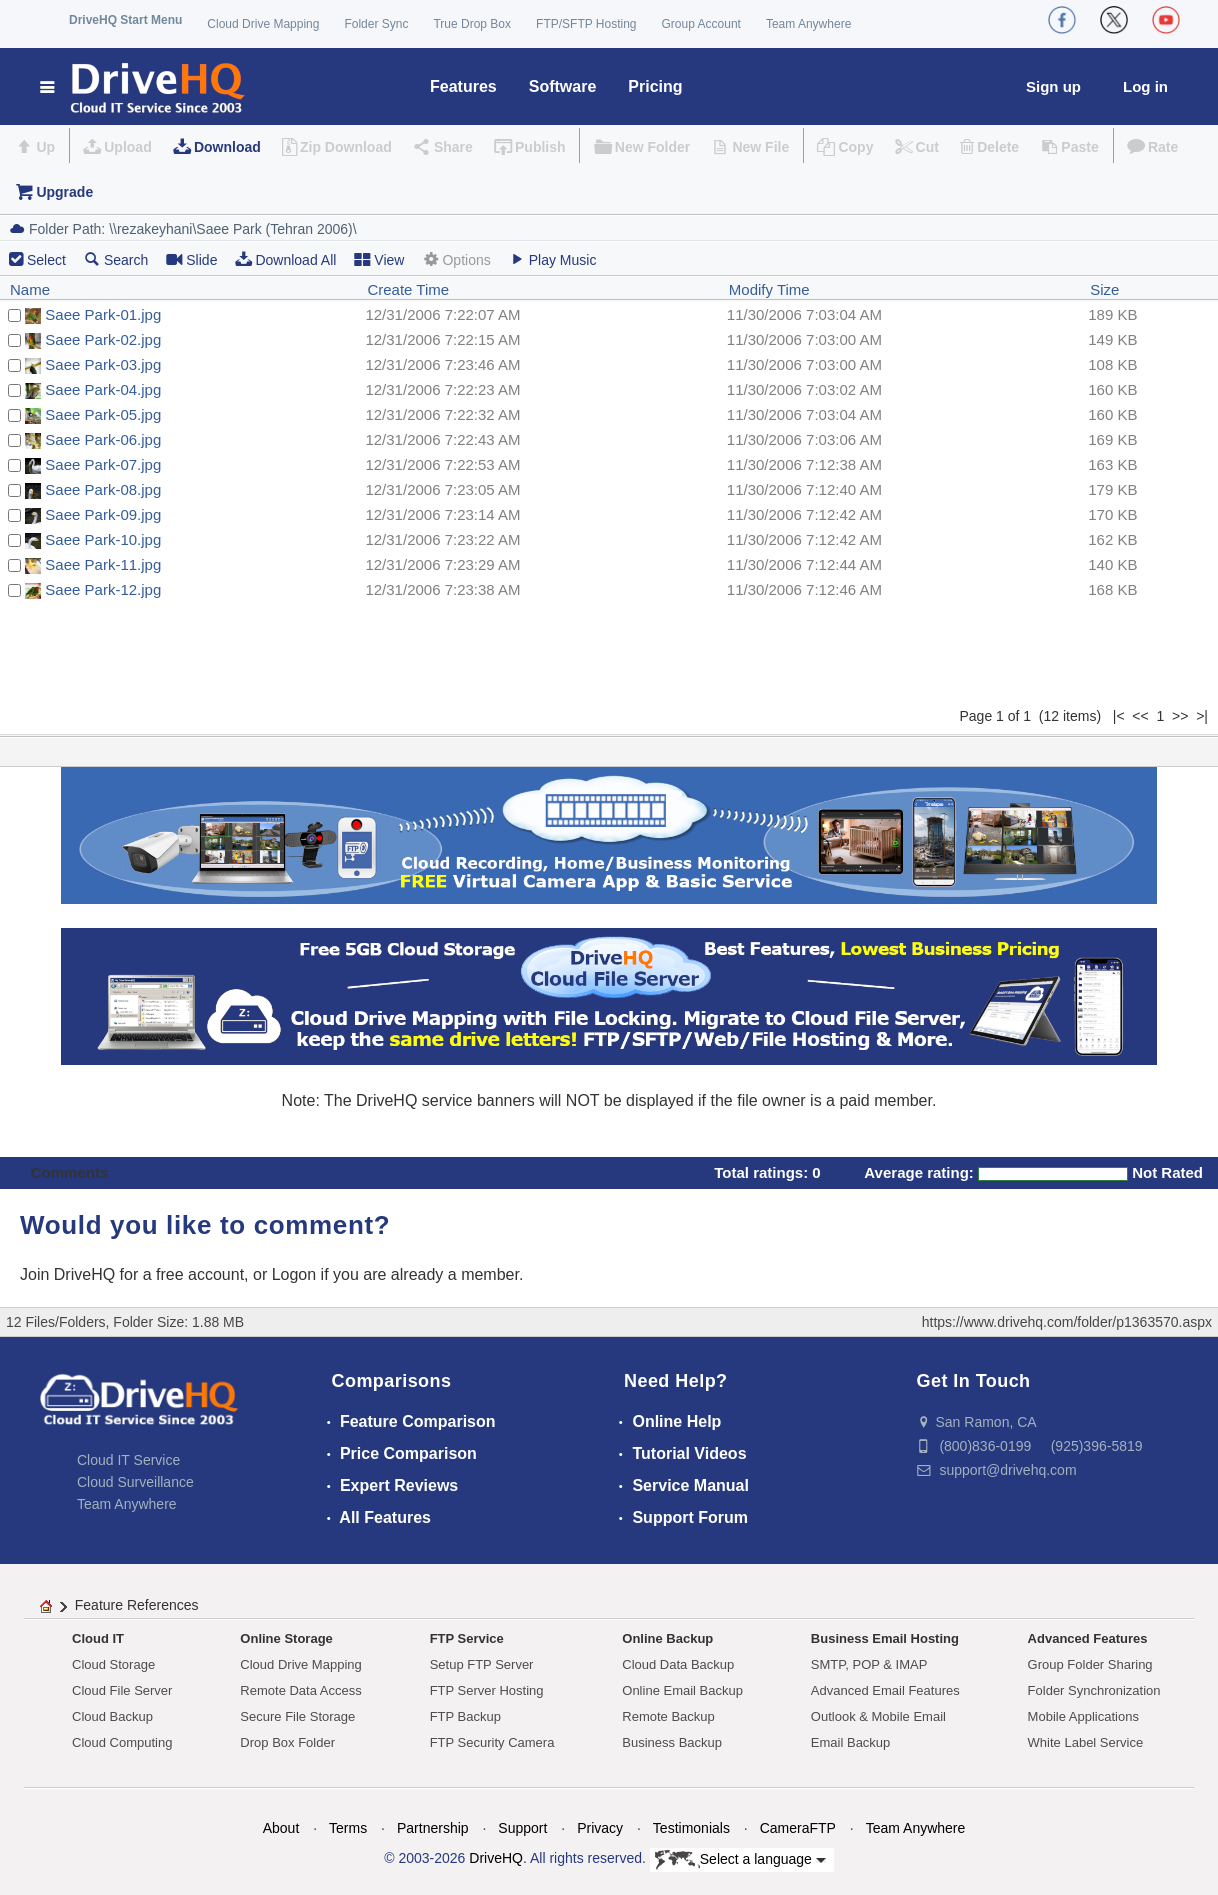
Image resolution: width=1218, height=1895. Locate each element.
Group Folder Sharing (1090, 1664)
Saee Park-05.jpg (103, 414)
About (281, 1828)
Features (463, 86)
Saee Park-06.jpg (103, 439)
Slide (191, 259)
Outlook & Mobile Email (878, 1716)
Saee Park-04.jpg (103, 389)
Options (456, 259)
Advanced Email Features (885, 1690)
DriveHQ (496, 1858)
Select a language (740, 1860)
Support (522, 1828)
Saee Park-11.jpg (103, 564)
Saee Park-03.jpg (103, 364)
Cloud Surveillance (135, 1482)
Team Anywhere (808, 24)
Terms (348, 1828)
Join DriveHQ (70, 1274)
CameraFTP (798, 1828)
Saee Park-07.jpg (103, 464)
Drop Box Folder (287, 1742)
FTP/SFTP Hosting (586, 24)
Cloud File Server (122, 1690)
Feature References (137, 1605)
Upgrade (64, 192)
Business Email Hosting (885, 1638)
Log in (1145, 86)
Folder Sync (376, 24)
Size (1104, 289)
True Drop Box (472, 24)
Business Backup (672, 1742)
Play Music (553, 259)
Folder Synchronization (1094, 1690)
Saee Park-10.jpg (103, 539)
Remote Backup (668, 1716)
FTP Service (467, 1638)
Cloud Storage (113, 1664)
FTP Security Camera (492, 1742)
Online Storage (286, 1638)
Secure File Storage (297, 1716)
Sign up (1053, 86)
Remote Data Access (300, 1690)
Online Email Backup (682, 1690)
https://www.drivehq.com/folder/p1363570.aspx (1067, 1322)
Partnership (433, 1828)
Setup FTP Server (482, 1664)
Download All (285, 259)
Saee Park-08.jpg (103, 489)
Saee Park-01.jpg (103, 314)
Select (46, 260)
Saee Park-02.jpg (103, 339)
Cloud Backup (112, 1716)
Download (227, 147)
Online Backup (667, 1638)
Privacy (600, 1828)
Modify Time (769, 289)
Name (30, 289)
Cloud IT (98, 1638)
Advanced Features (1088, 1638)
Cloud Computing (122, 1742)
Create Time (408, 289)
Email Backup (850, 1742)
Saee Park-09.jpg (103, 514)
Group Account (701, 24)
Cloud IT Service (128, 1460)
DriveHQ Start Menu (125, 20)
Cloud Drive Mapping (263, 24)
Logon (294, 1274)
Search (116, 259)
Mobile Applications (1083, 1716)
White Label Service (1086, 1742)
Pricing (655, 86)
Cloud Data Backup (678, 1664)
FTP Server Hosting (487, 1690)
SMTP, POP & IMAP (869, 1664)
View (379, 259)
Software (563, 86)
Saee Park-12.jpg (103, 589)
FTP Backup (465, 1716)
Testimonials (691, 1828)
